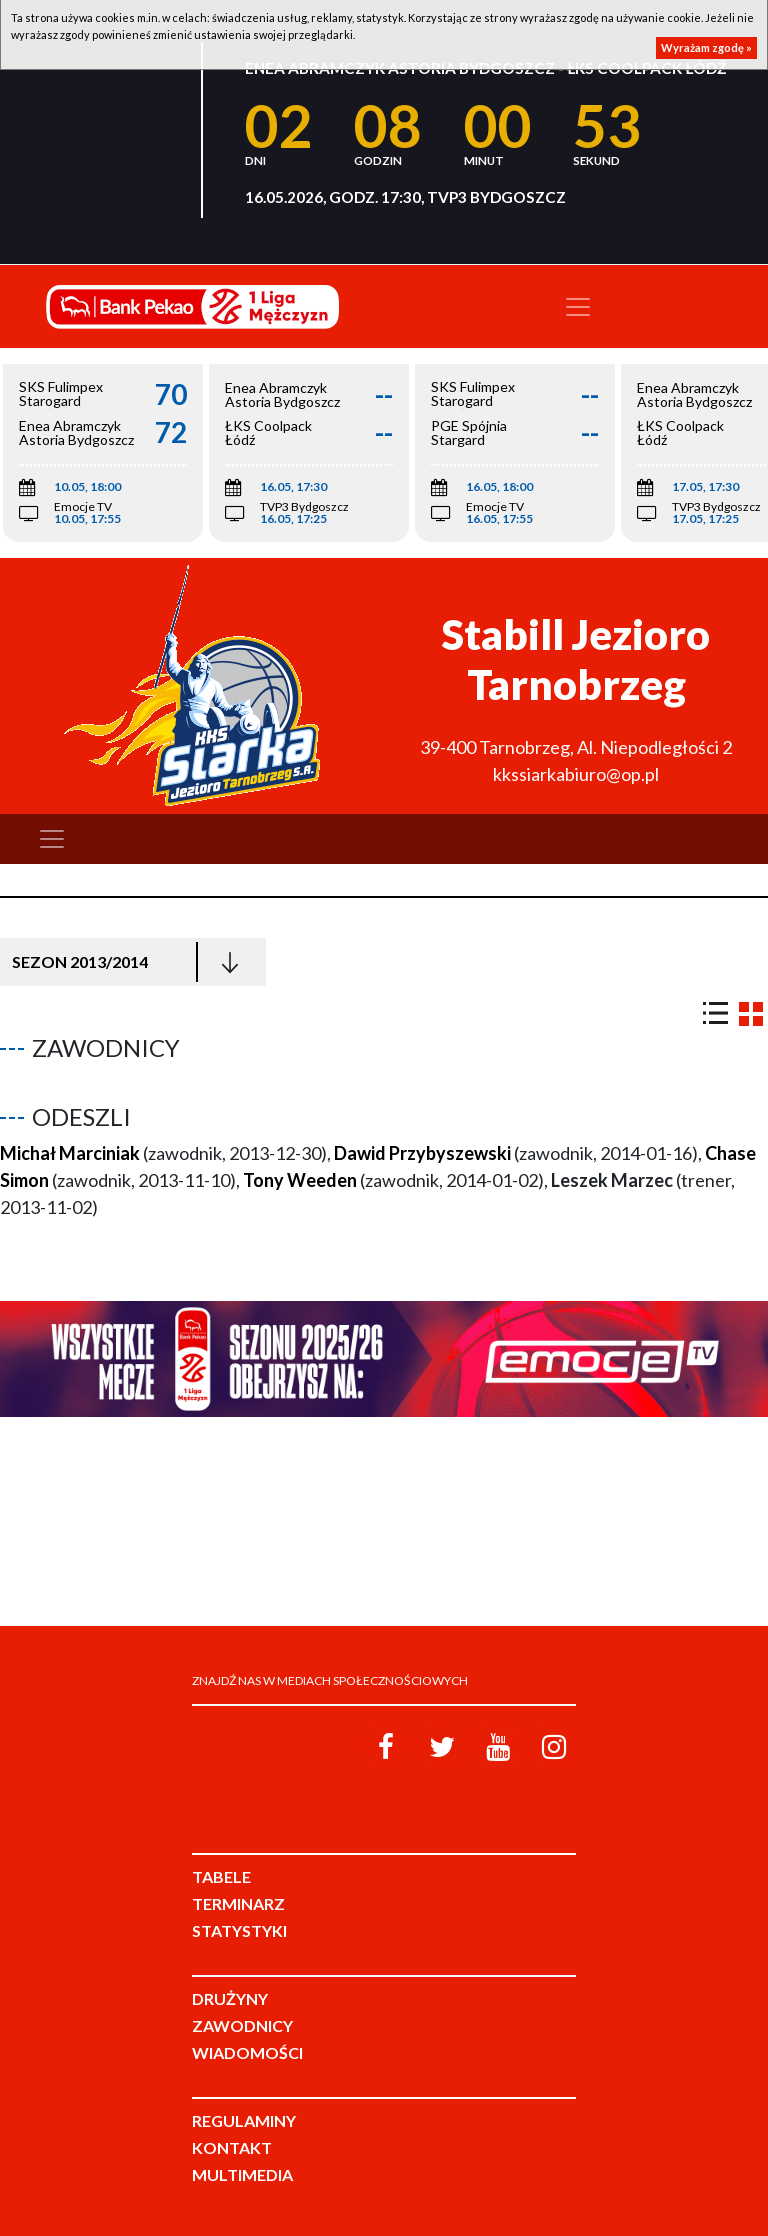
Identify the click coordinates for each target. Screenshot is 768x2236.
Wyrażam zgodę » (706, 47)
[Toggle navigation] (578, 307)
